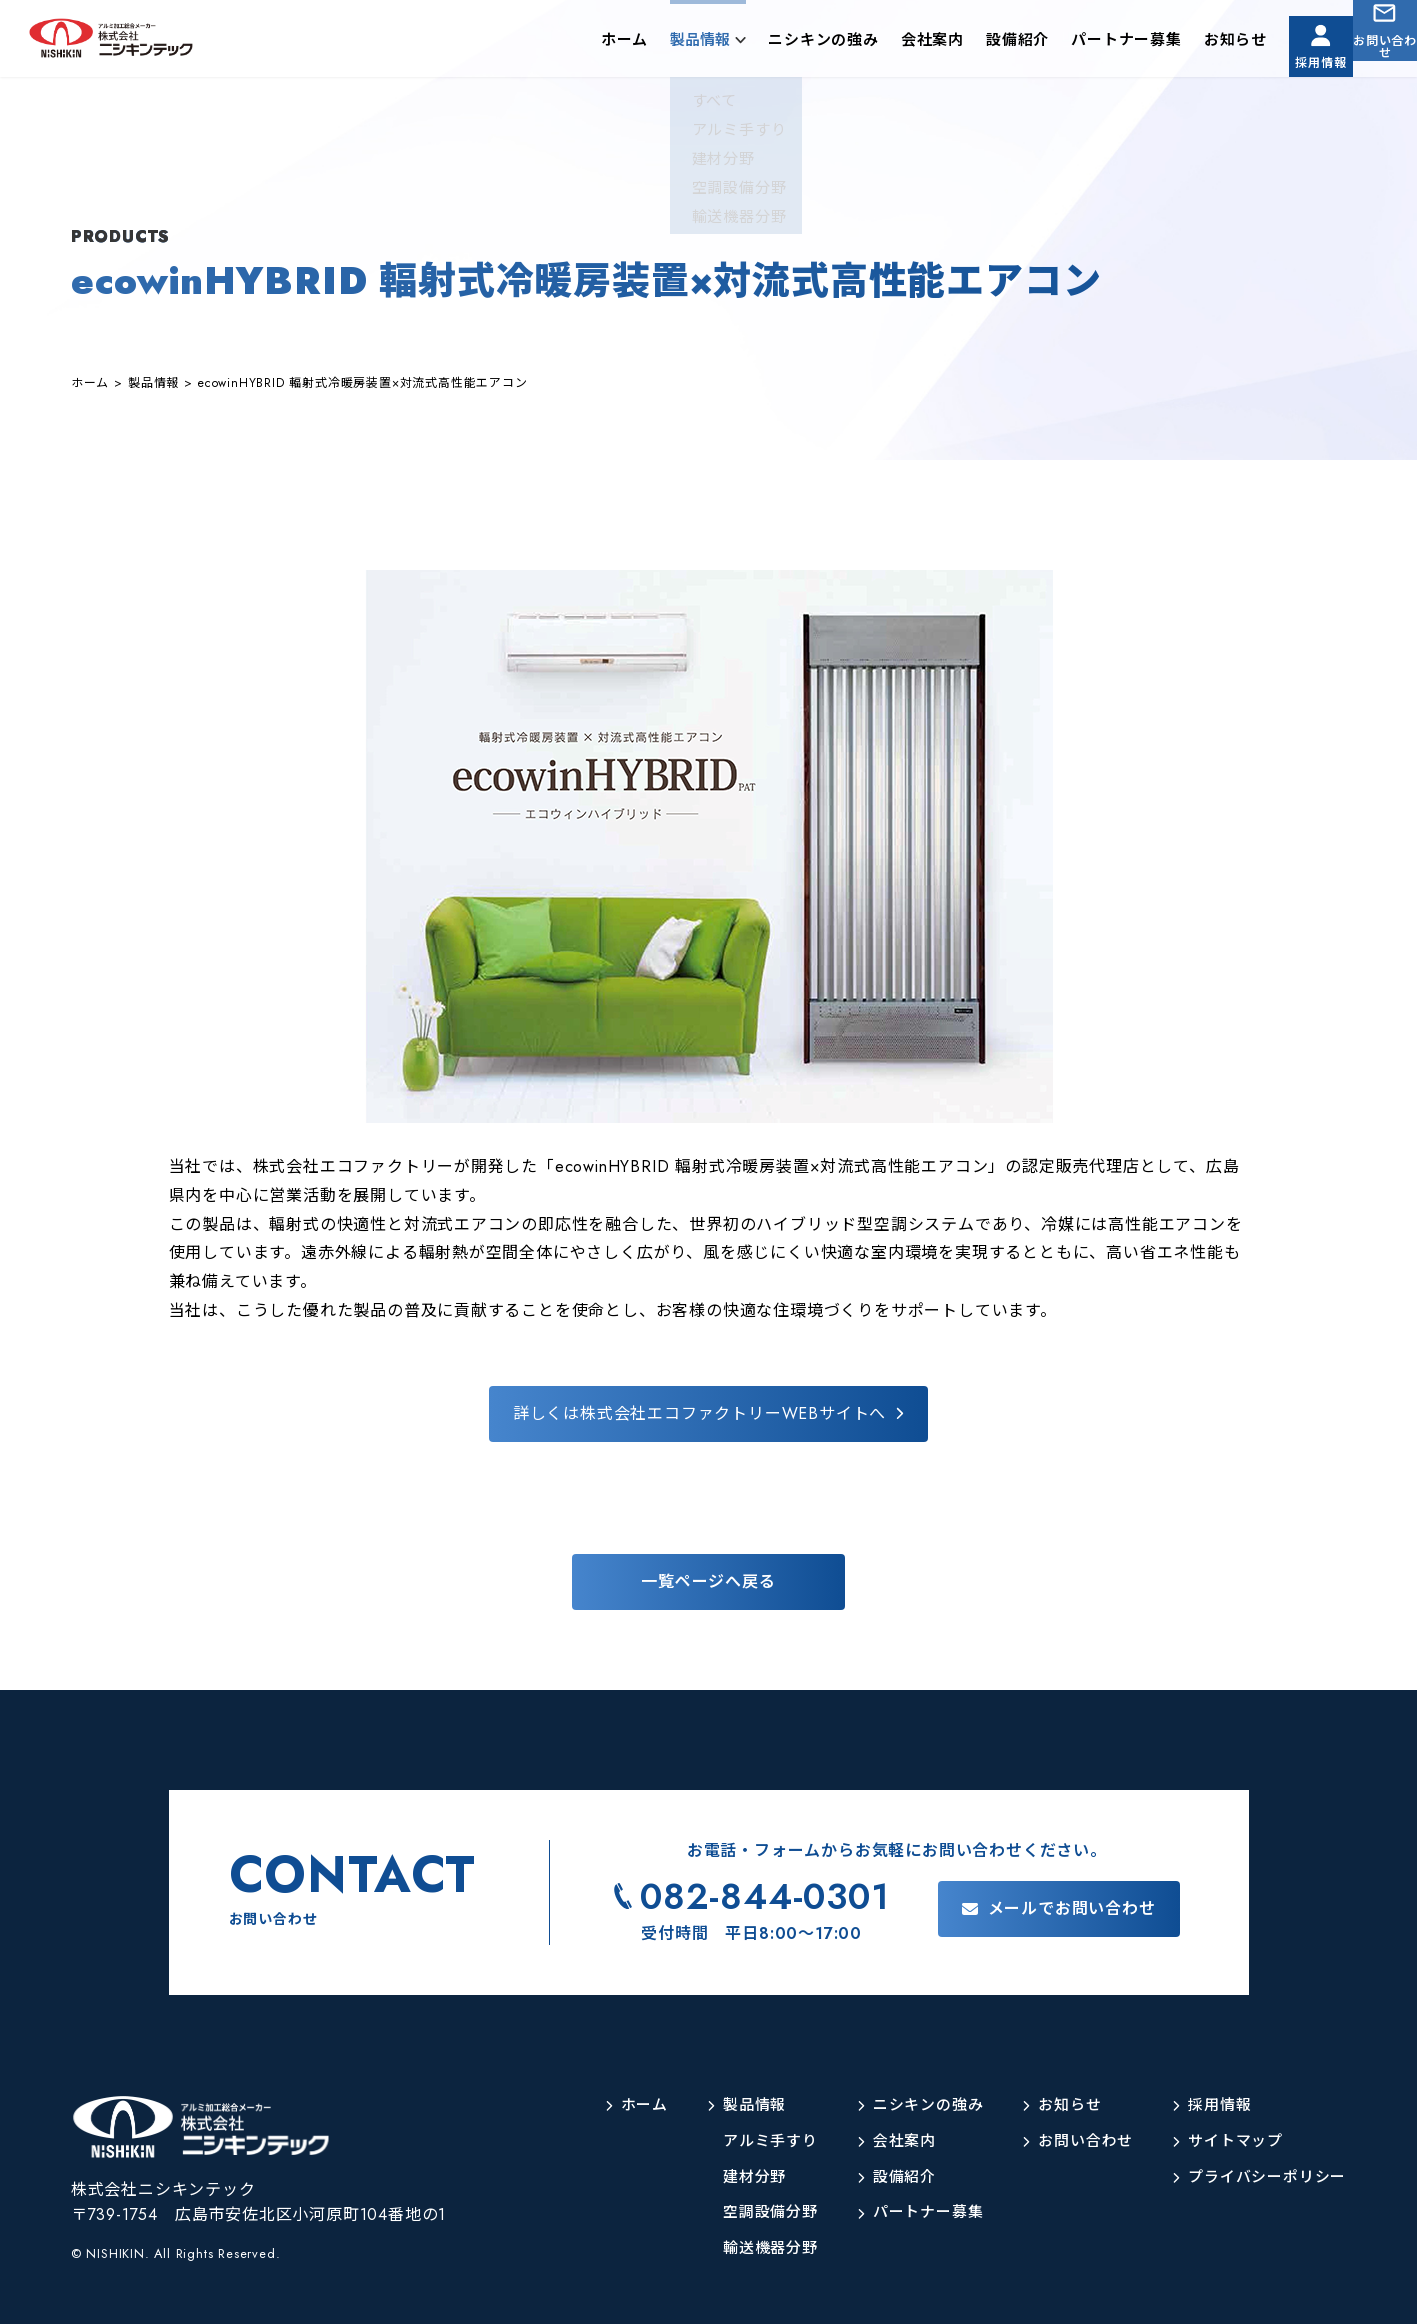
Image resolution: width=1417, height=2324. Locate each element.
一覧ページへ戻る (708, 1581)
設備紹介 (965, 44)
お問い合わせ (1372, 59)
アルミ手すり (744, 2141)
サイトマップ (1228, 2141)
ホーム (572, 44)
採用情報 (1281, 59)
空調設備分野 (744, 2212)
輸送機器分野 (744, 2248)
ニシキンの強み (771, 44)
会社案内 (880, 44)
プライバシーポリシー (1262, 2177)
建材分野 (727, 2177)
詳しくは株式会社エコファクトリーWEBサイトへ (699, 1413)
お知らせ (1183, 44)
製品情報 (648, 44)
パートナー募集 (1074, 44)
